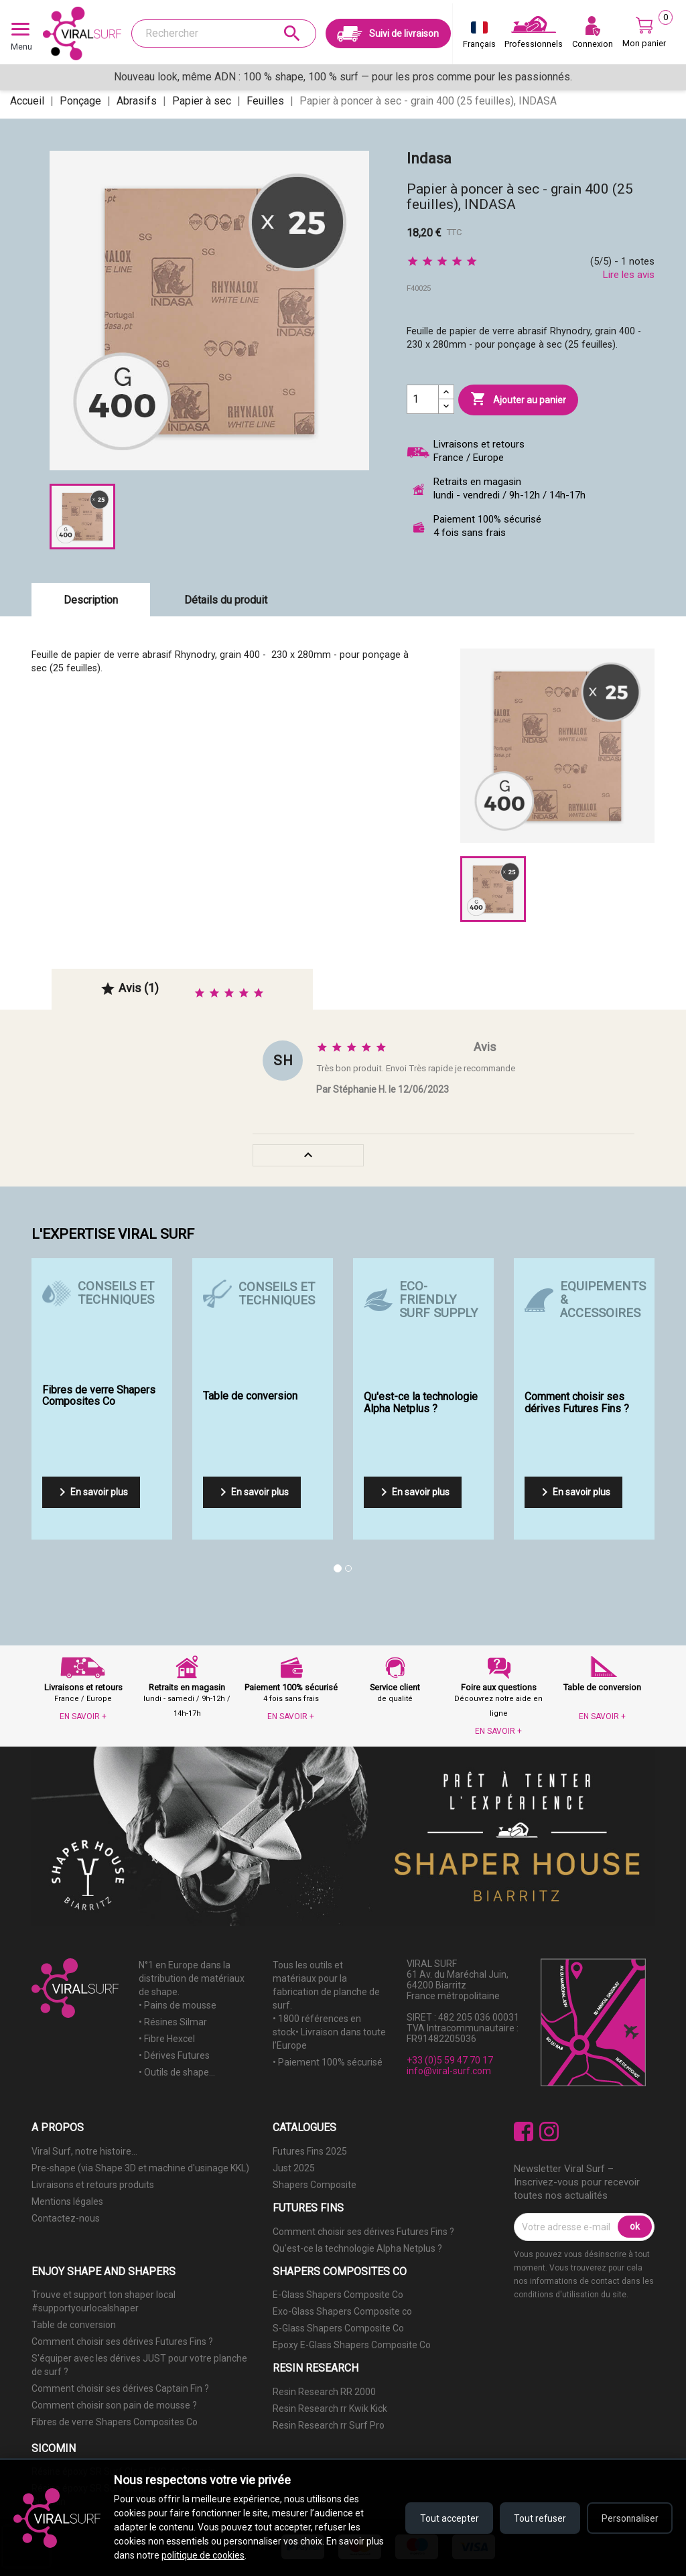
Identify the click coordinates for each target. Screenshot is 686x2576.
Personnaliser (629, 2518)
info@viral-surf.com (449, 2070)
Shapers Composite (314, 2184)
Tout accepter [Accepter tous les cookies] (444, 2518)
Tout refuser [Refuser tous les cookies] (536, 2518)
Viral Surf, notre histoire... (84, 2151)
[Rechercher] (223, 33)
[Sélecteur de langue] (479, 37)
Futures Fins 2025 (310, 2151)
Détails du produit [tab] (225, 600)
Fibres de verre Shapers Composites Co (114, 2422)
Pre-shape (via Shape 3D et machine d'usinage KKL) (140, 2168)
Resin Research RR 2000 (324, 2391)
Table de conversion (73, 2324)
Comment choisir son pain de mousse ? (114, 2405)
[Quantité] (423, 399)
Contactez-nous (65, 2218)
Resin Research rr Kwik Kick (330, 2408)
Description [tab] (91, 600)
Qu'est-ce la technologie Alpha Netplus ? (357, 2248)
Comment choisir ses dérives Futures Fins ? (363, 2231)
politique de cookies (203, 2555)
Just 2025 (294, 2168)
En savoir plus (91, 1492)
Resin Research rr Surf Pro (329, 2425)
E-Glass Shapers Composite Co (338, 2294)
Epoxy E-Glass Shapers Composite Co (352, 2345)
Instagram (549, 2131)
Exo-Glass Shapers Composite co (342, 2311)
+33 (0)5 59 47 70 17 (450, 2060)
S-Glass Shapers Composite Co (338, 2328)
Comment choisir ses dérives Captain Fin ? (120, 2388)
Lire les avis (629, 275)
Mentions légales (67, 2201)
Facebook (523, 2131)
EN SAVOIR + (83, 1716)
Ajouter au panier (518, 399)
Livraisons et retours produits (92, 2184)
